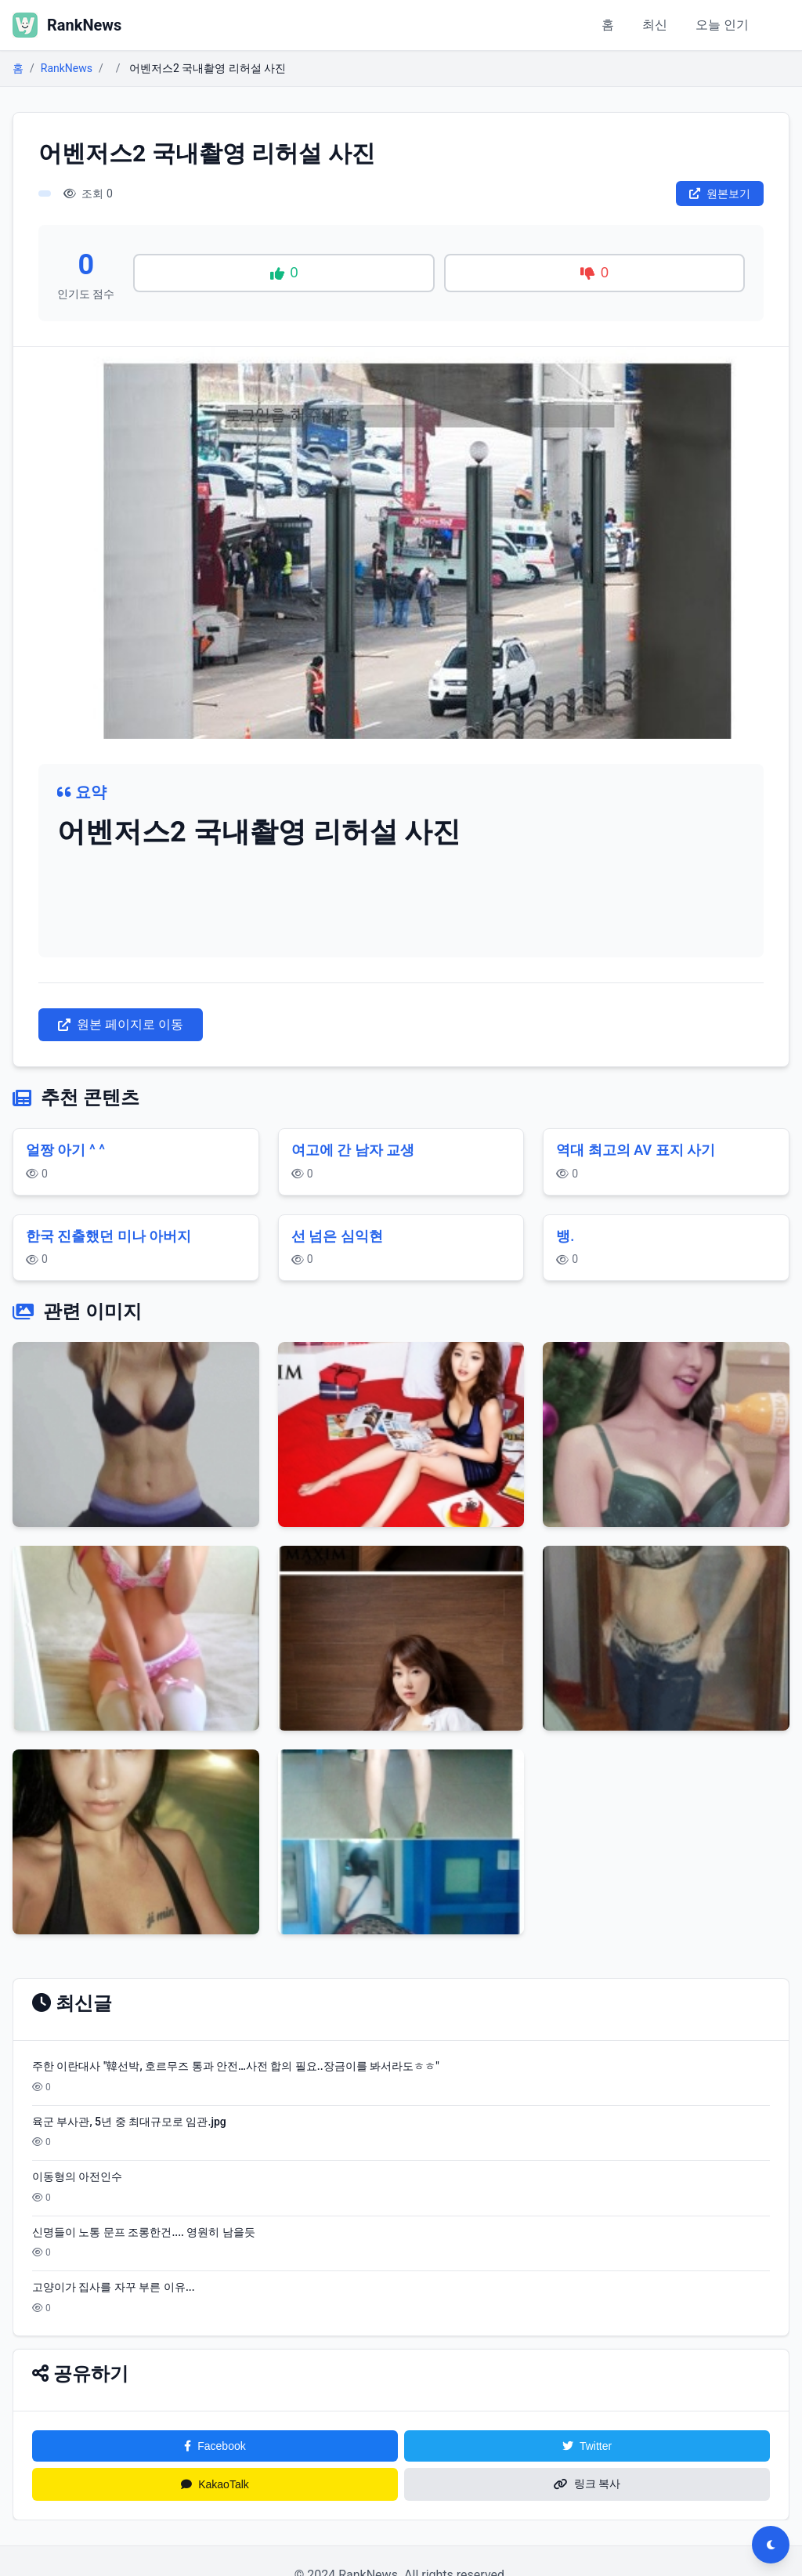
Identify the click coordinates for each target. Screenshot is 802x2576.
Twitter (587, 2446)
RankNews (66, 68)
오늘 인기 (722, 24)
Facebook (214, 2446)
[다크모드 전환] (770, 2544)
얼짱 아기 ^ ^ (65, 1149)
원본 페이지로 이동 (120, 1024)
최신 (654, 24)
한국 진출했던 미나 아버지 (108, 1236)
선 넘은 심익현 (337, 1236)
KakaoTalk (215, 2484)
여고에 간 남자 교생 (352, 1149)
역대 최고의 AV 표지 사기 (635, 1149)
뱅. (565, 1236)
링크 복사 (587, 2483)
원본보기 (719, 193)
